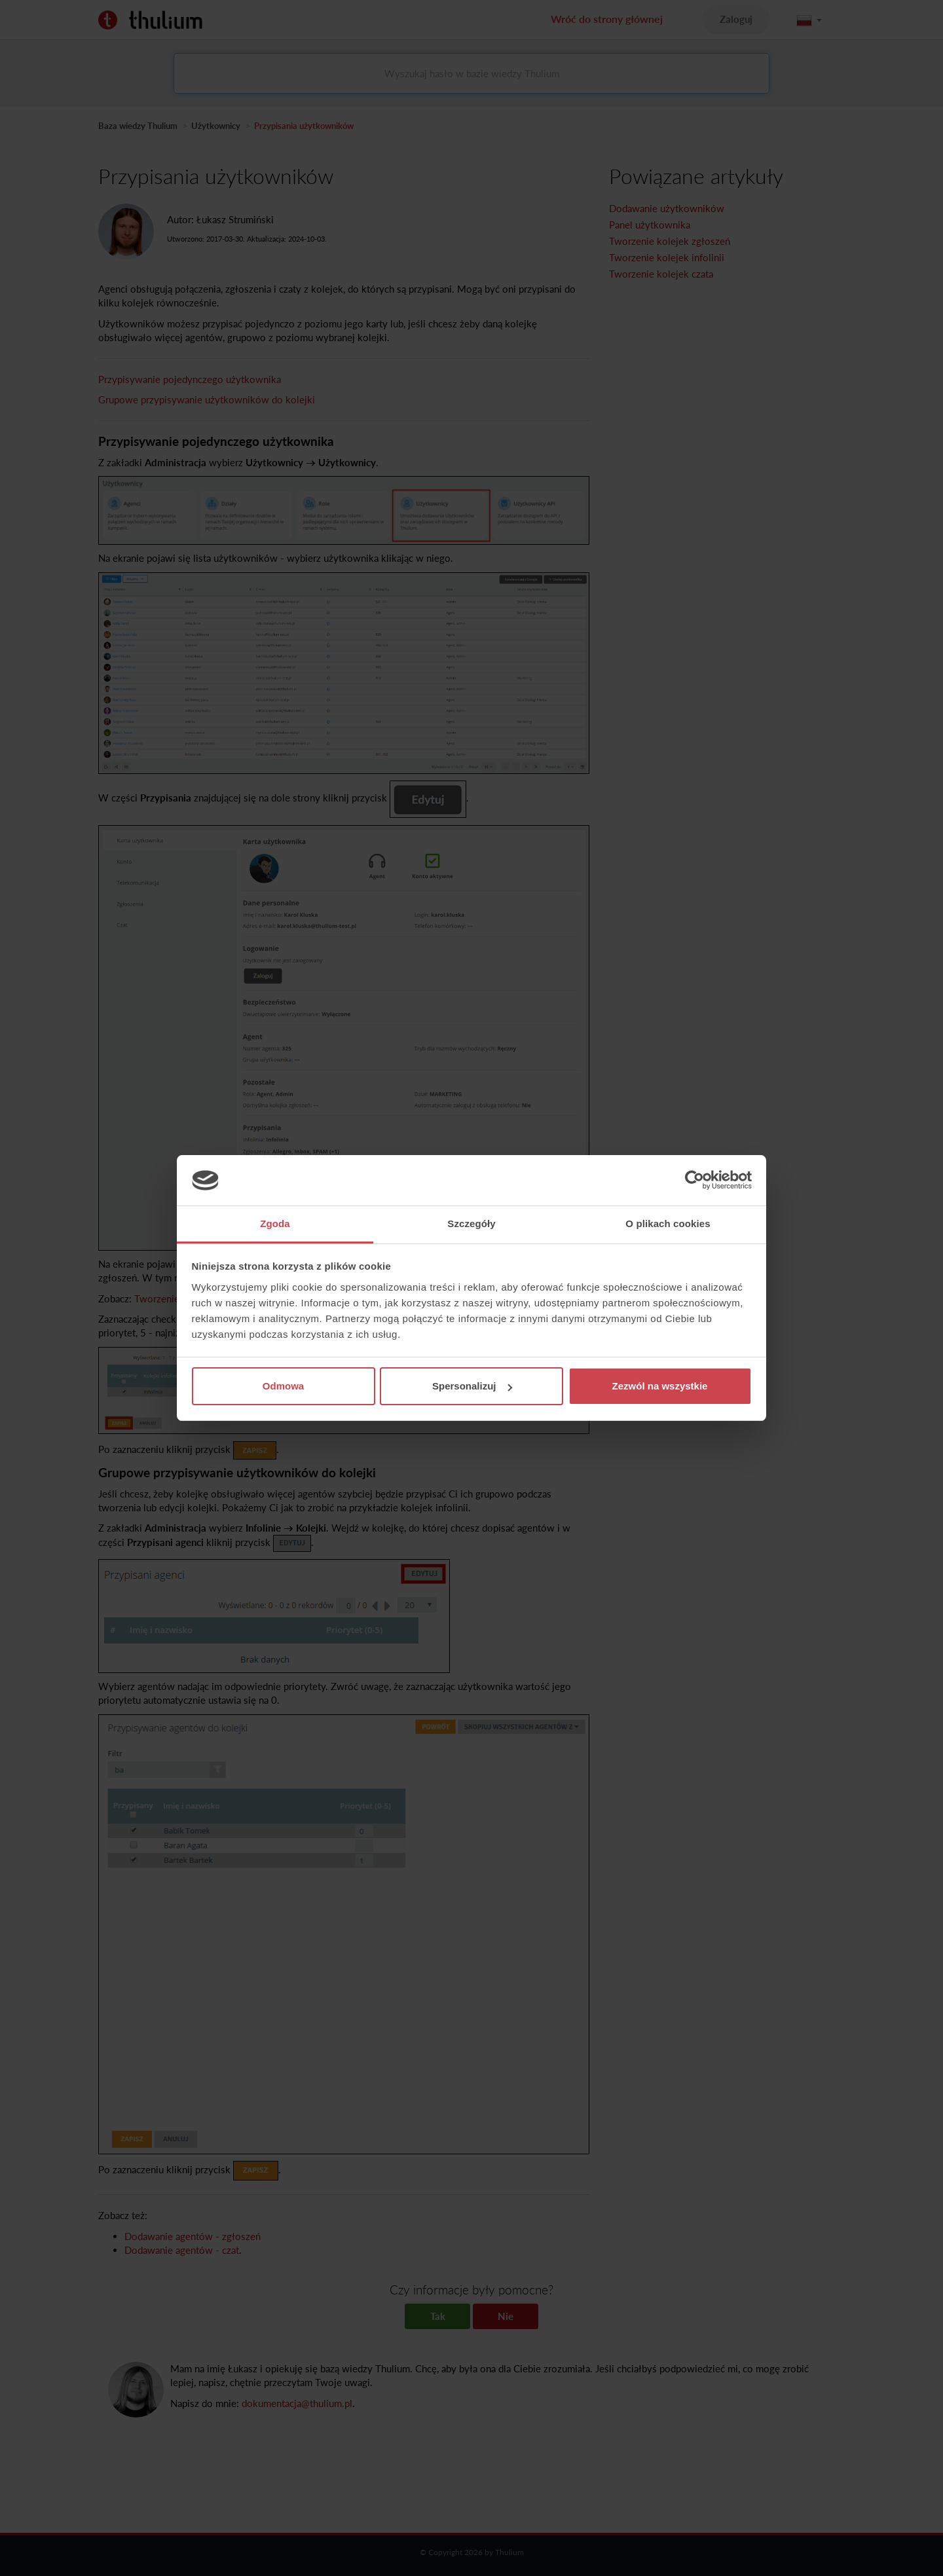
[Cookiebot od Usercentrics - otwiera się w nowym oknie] (694, 1180)
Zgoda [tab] (275, 1223)
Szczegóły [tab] (471, 1223)
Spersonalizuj (472, 1385)
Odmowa (283, 1385)
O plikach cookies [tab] (667, 1223)
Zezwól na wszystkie (660, 1385)
